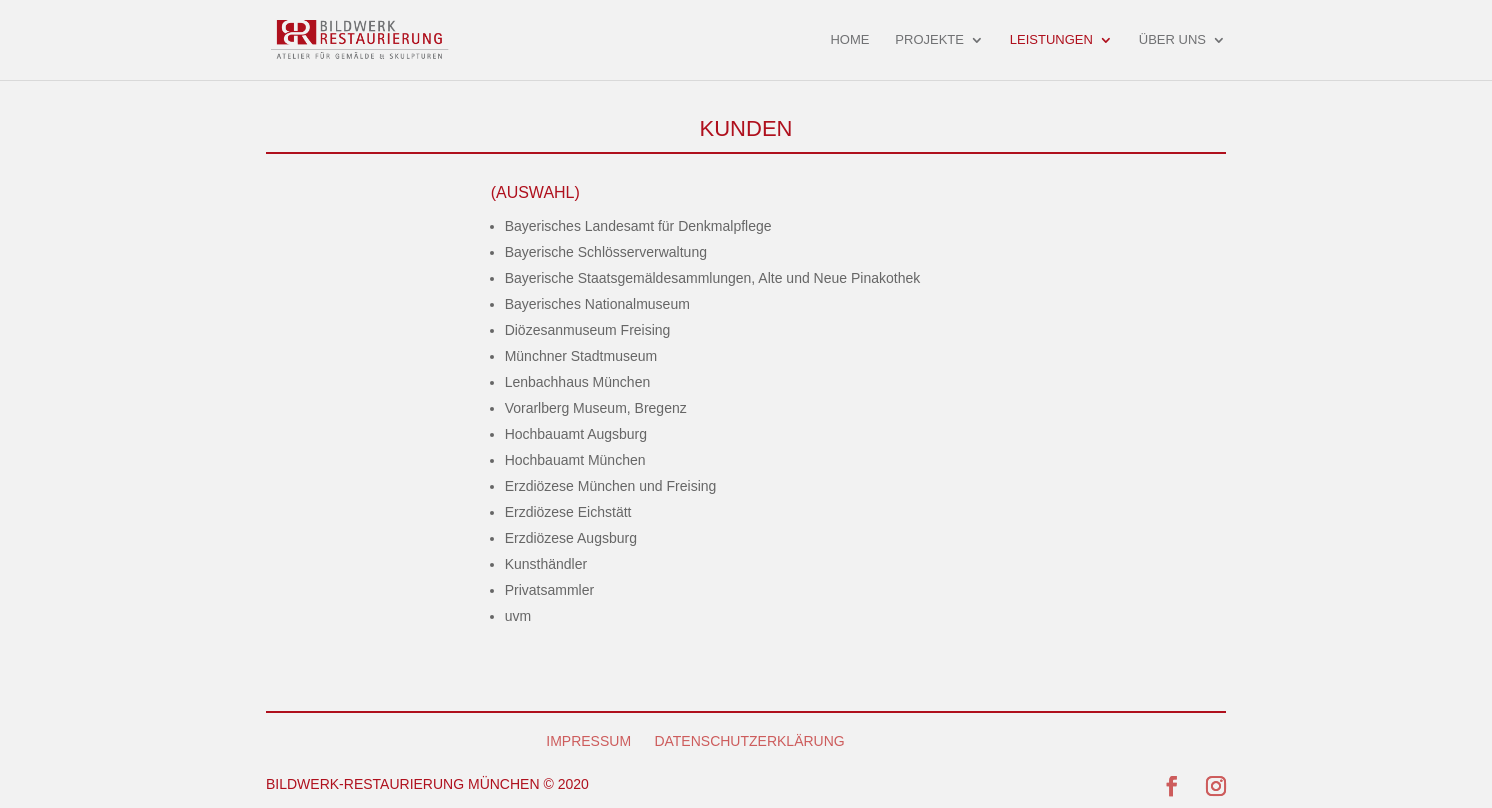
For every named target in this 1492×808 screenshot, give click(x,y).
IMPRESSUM (588, 741)
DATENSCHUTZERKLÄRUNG (749, 741)
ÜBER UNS (1172, 40)
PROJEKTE (929, 40)
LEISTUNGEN (1051, 40)
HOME (849, 40)
